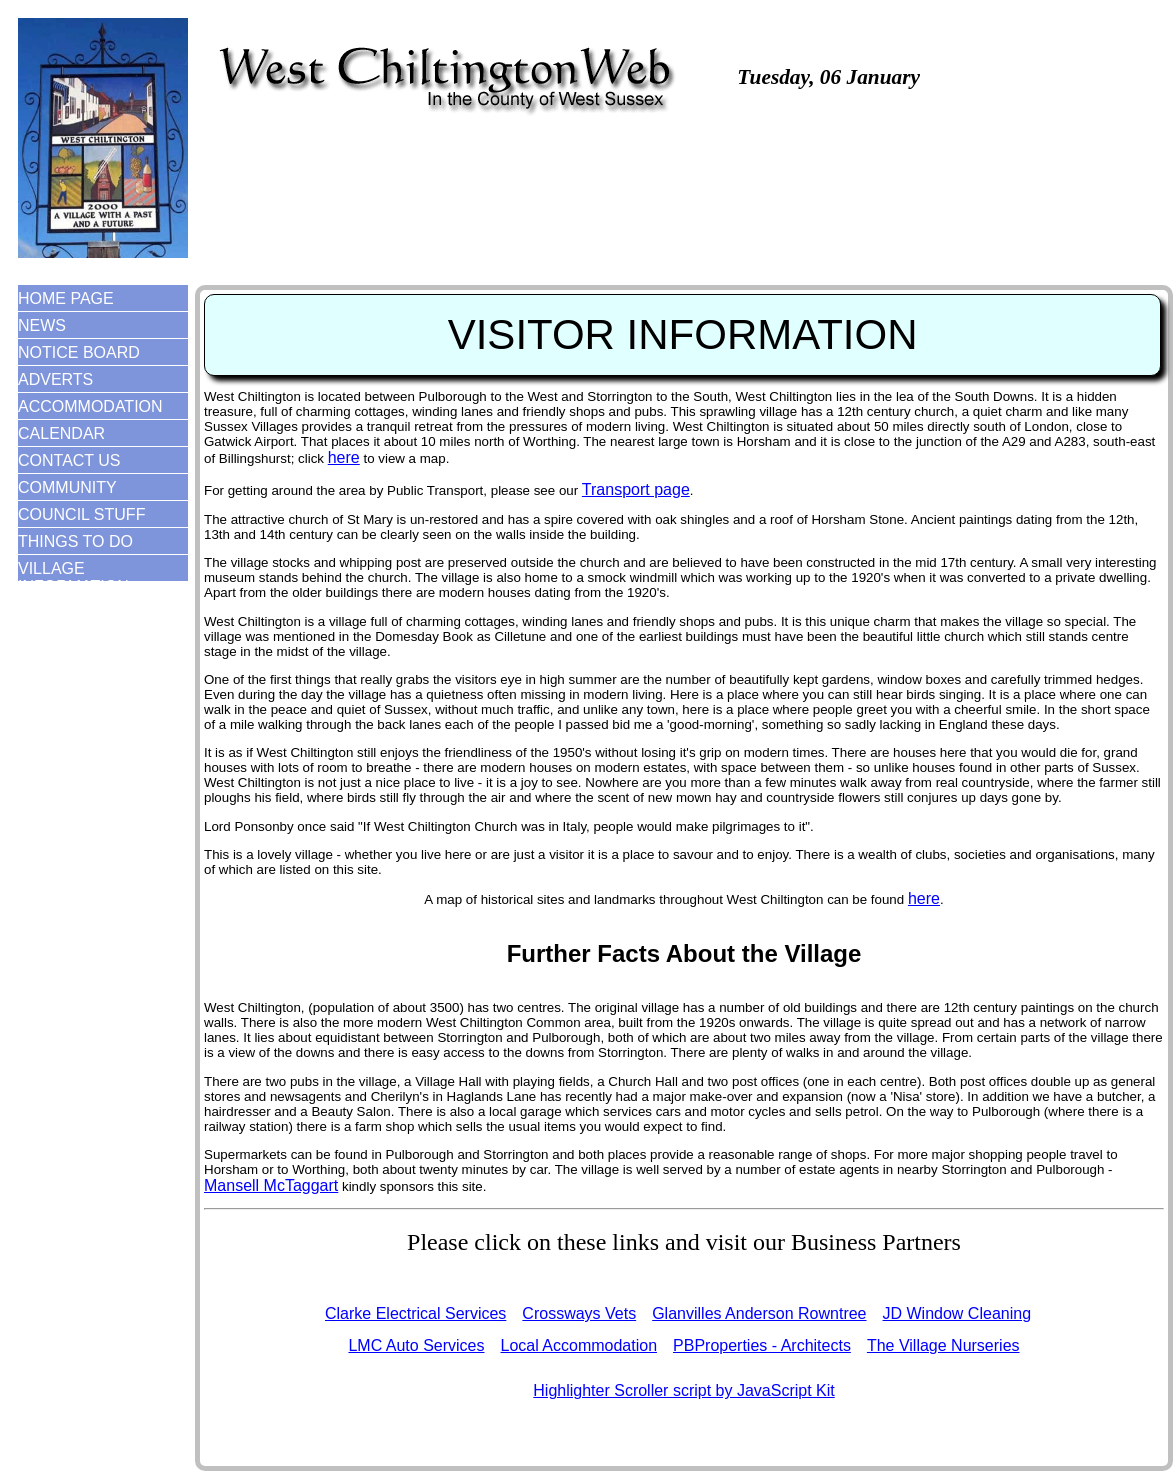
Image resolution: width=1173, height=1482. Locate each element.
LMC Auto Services (416, 1345)
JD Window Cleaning (957, 1313)
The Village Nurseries (943, 1345)
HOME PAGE (66, 298)
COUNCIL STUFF (81, 514)
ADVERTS (55, 379)
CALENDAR (61, 433)
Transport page (636, 489)
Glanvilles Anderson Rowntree (759, 1313)
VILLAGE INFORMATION (73, 577)
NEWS (42, 325)
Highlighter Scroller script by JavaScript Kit (683, 1390)
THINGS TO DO (75, 541)
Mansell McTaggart (271, 1185)
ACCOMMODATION (90, 406)
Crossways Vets (579, 1313)
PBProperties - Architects (762, 1345)
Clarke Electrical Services (415, 1313)
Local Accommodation (579, 1345)
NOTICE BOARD (79, 352)
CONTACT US (69, 460)
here (344, 457)
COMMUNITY (67, 487)
